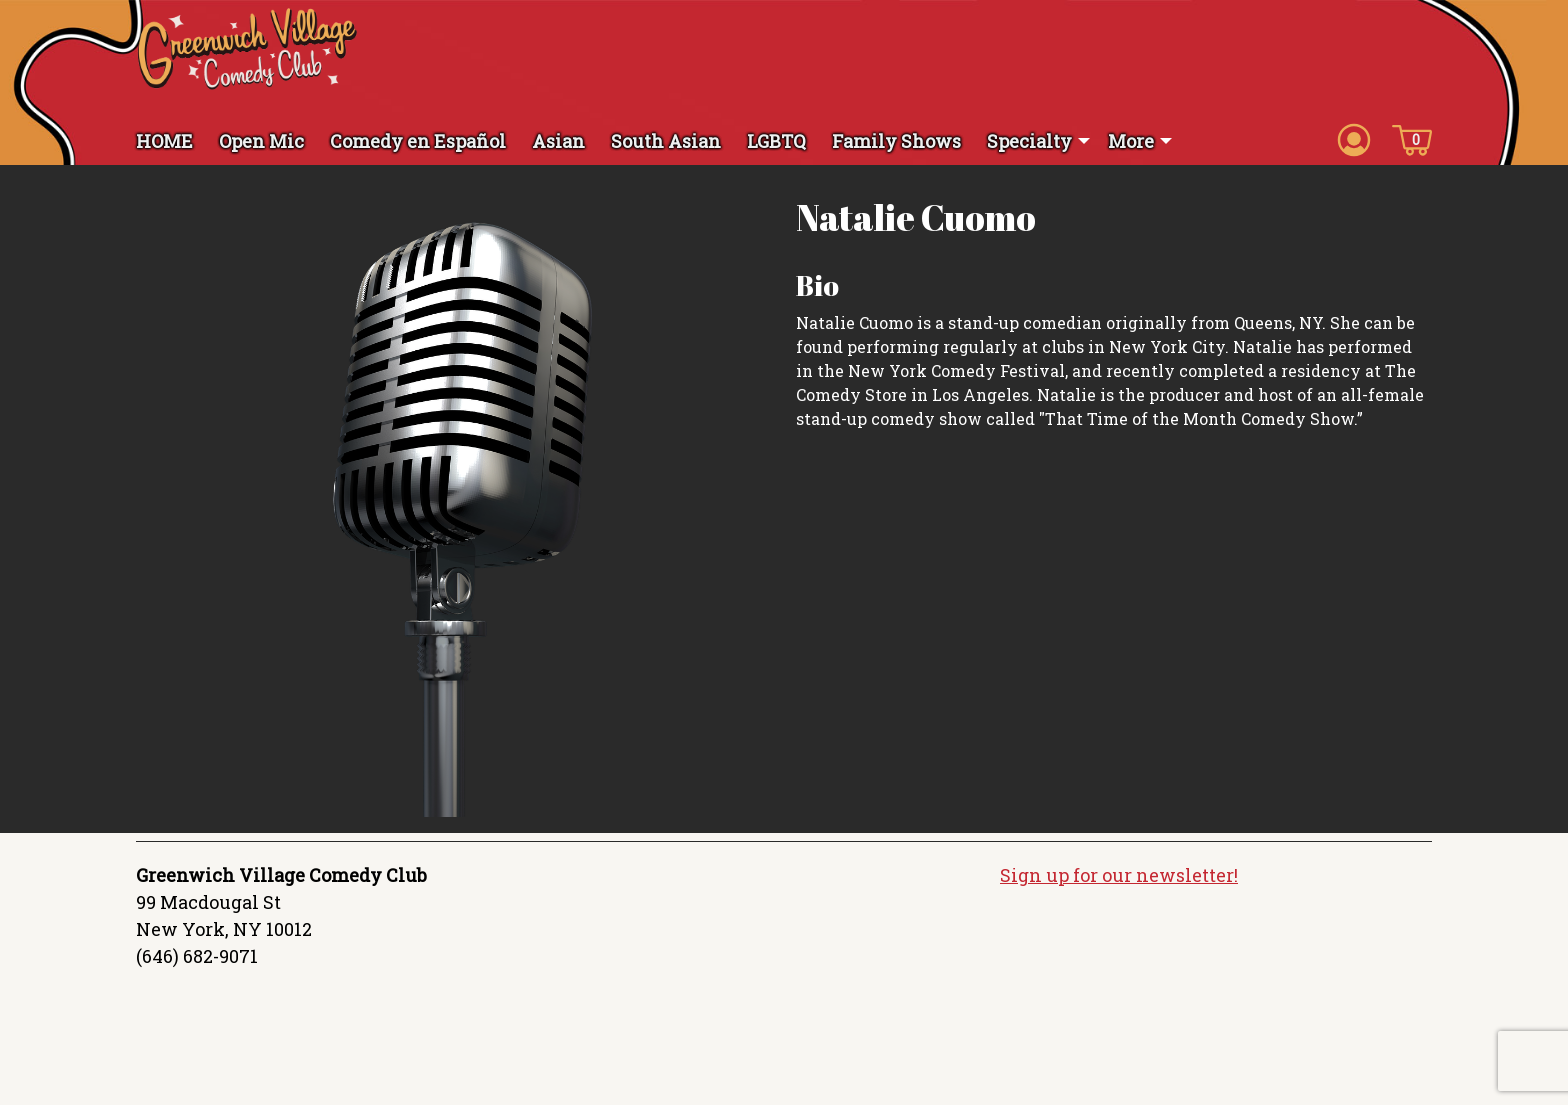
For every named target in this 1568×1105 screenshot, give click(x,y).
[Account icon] (1354, 139)
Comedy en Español (418, 141)
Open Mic (261, 141)
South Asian (666, 141)
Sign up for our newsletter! (1119, 875)
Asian (558, 141)
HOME (164, 141)
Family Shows (896, 141)
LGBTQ (776, 141)
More (1131, 141)
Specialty (1029, 141)
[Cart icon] (1412, 139)
